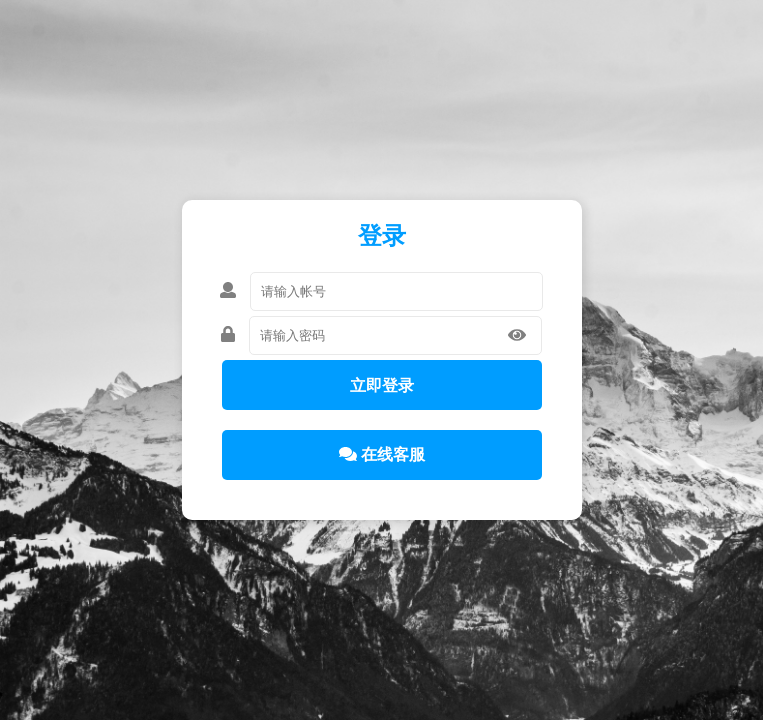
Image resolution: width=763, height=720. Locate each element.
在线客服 (382, 454)
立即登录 (382, 385)
